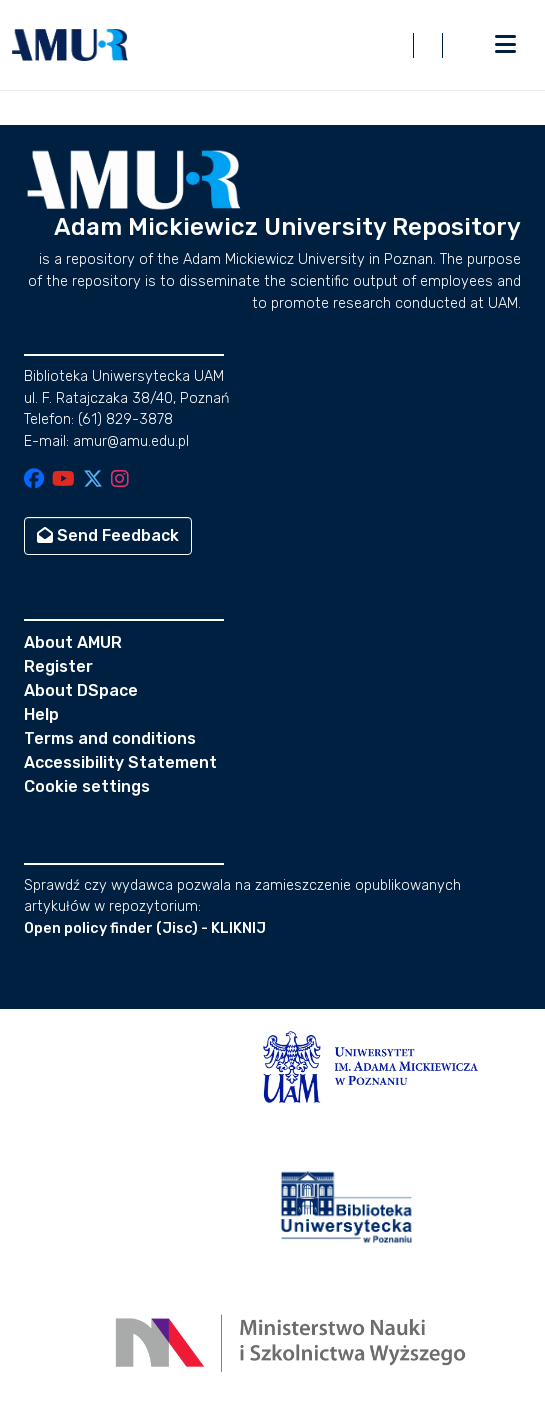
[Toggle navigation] (505, 45)
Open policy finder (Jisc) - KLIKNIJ (145, 928)
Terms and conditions (110, 738)
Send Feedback (108, 535)
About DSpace (81, 690)
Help (41, 714)
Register (58, 666)
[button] (70, 45)
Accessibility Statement (120, 762)
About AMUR (73, 642)
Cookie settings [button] (87, 786)
